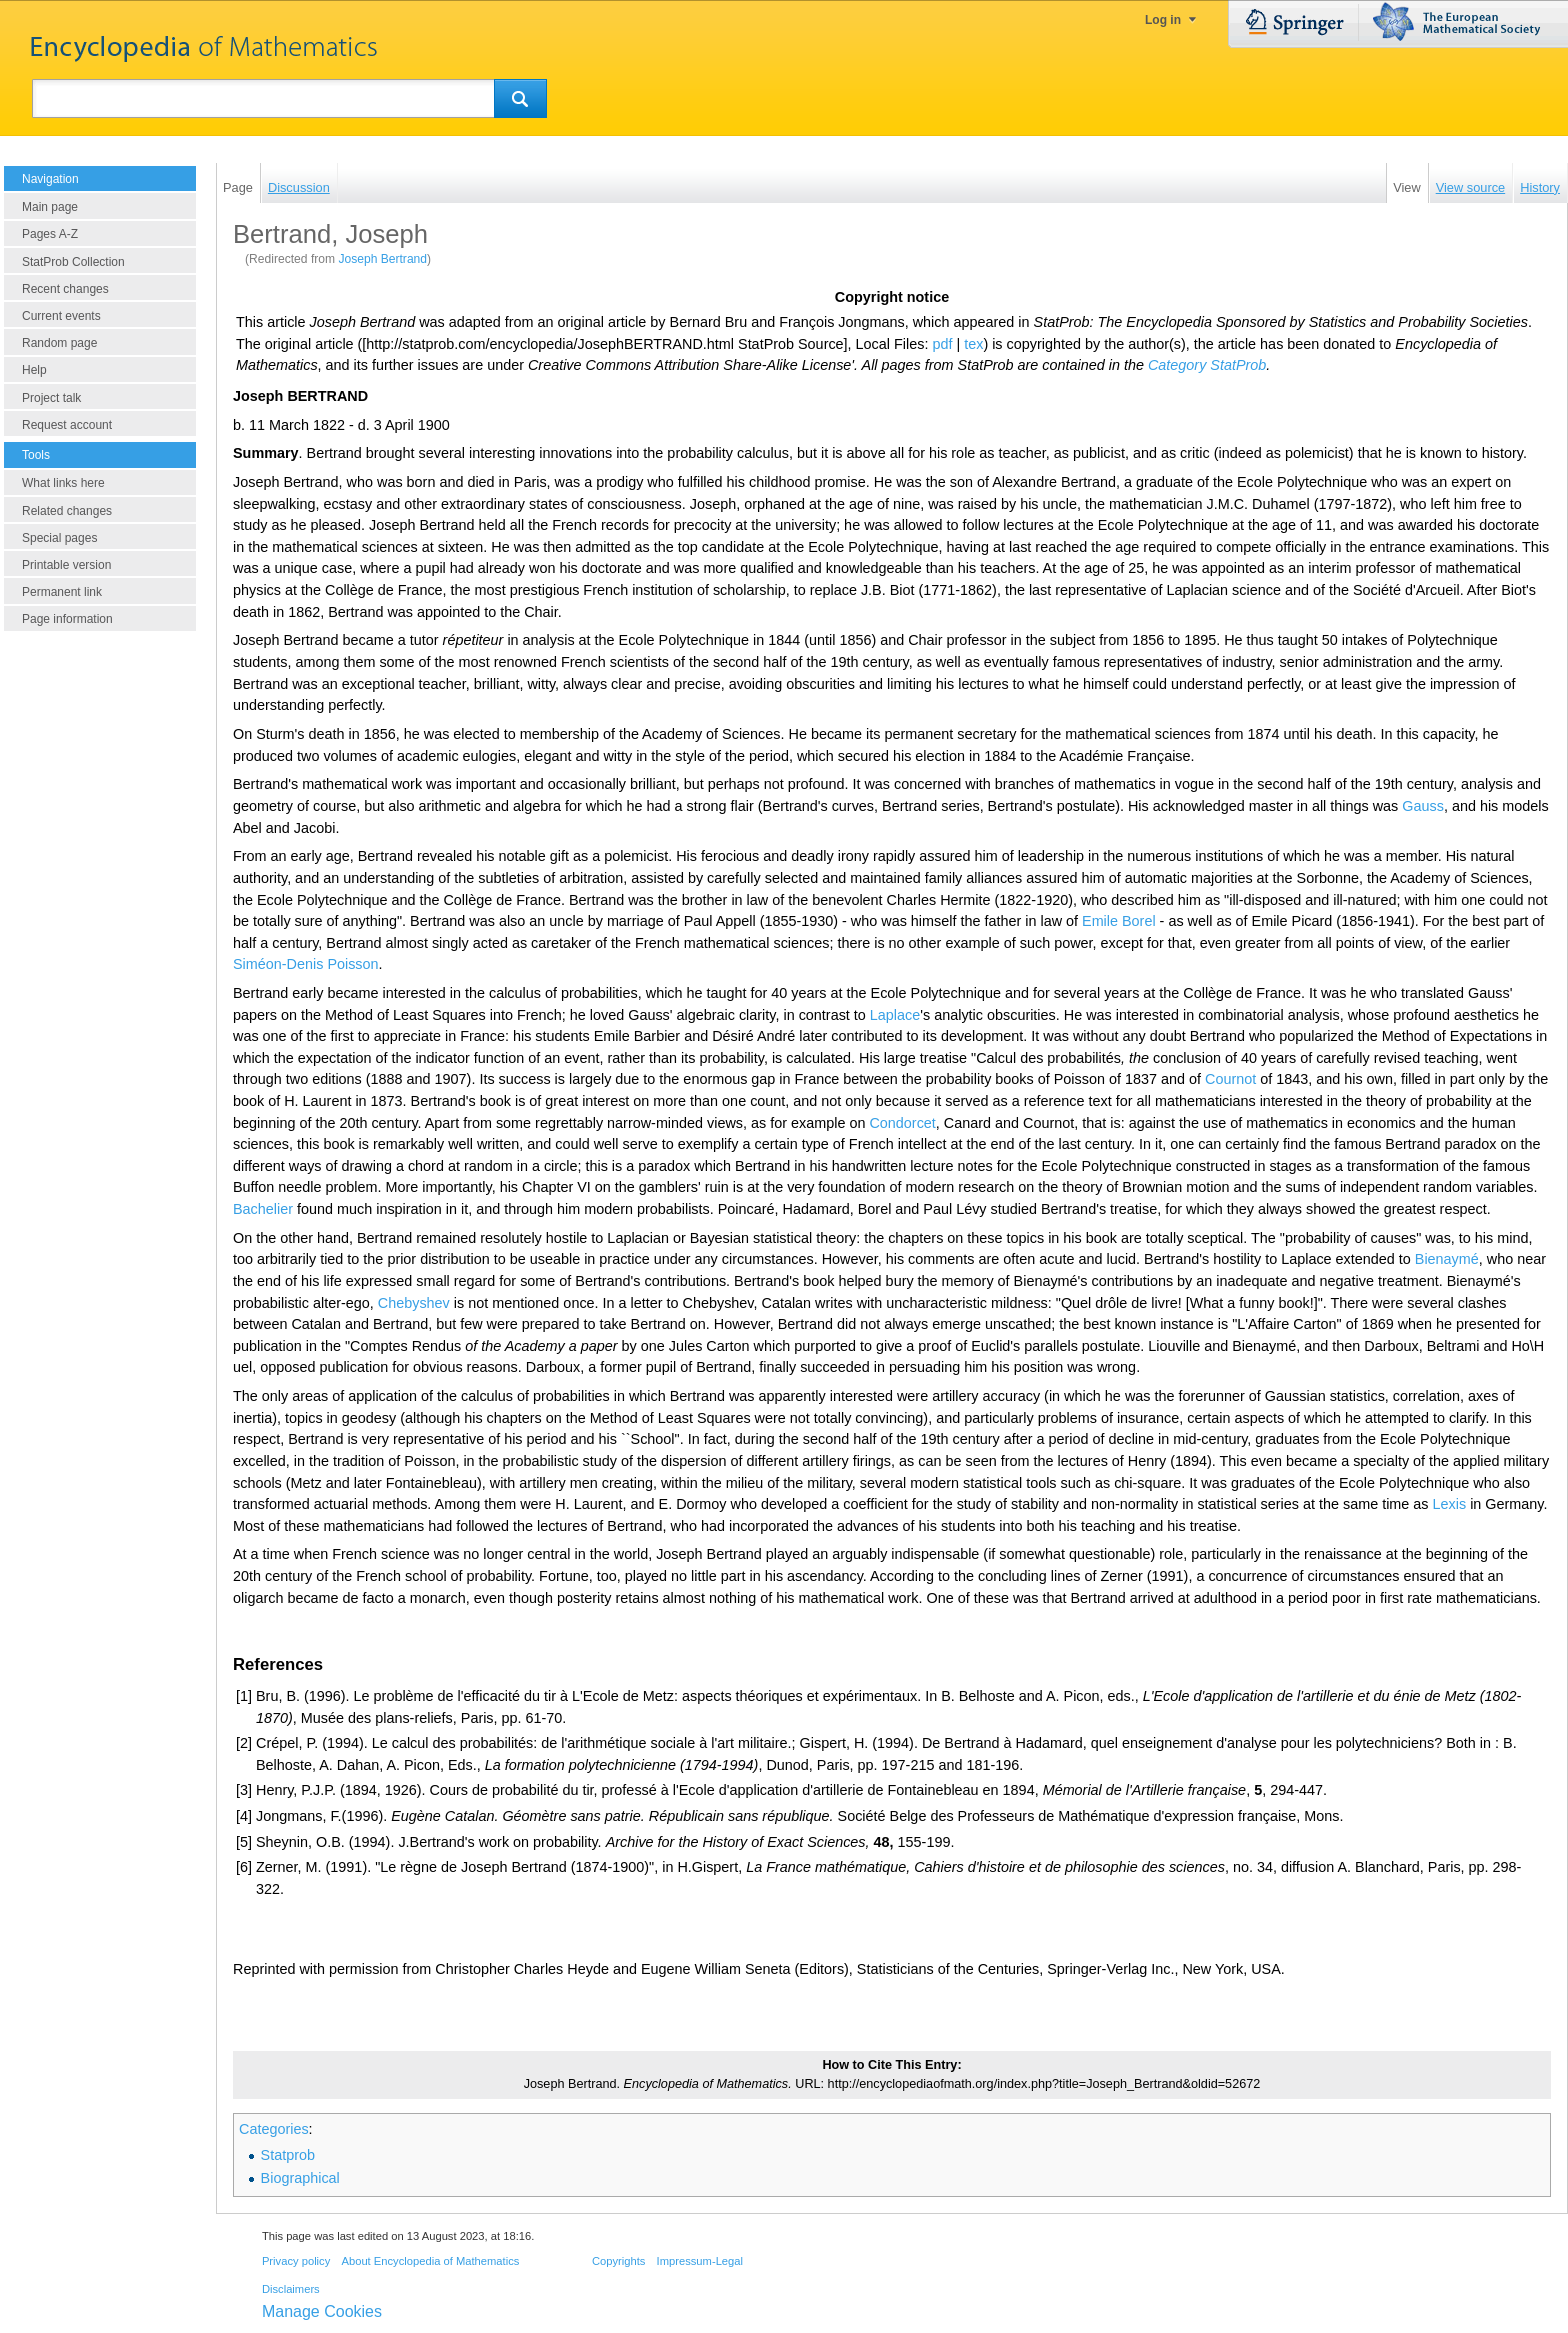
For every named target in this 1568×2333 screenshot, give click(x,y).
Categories (274, 2129)
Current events (61, 316)
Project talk (51, 398)
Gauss (1423, 806)
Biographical (300, 2178)
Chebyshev (414, 1303)
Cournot (1230, 1079)
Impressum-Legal (700, 2261)
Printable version (66, 565)
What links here (63, 483)
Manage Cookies (322, 2311)
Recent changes (65, 289)
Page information (67, 619)
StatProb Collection (73, 262)
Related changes (67, 511)
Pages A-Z (50, 234)
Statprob (288, 2155)
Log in (1163, 20)
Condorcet (902, 1123)
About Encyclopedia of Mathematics (430, 2261)
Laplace (895, 1015)
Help (34, 370)
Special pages (59, 538)
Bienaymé (1447, 1259)
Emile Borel (1119, 921)
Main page (50, 207)
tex (973, 344)
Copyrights (618, 2261)
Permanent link (62, 592)
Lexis (1450, 1504)
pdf (942, 344)
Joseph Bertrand (382, 259)
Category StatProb (1207, 365)
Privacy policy (296, 2261)
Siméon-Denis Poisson (306, 964)
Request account (67, 425)
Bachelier (263, 1209)
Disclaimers (291, 2289)
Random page (59, 343)
